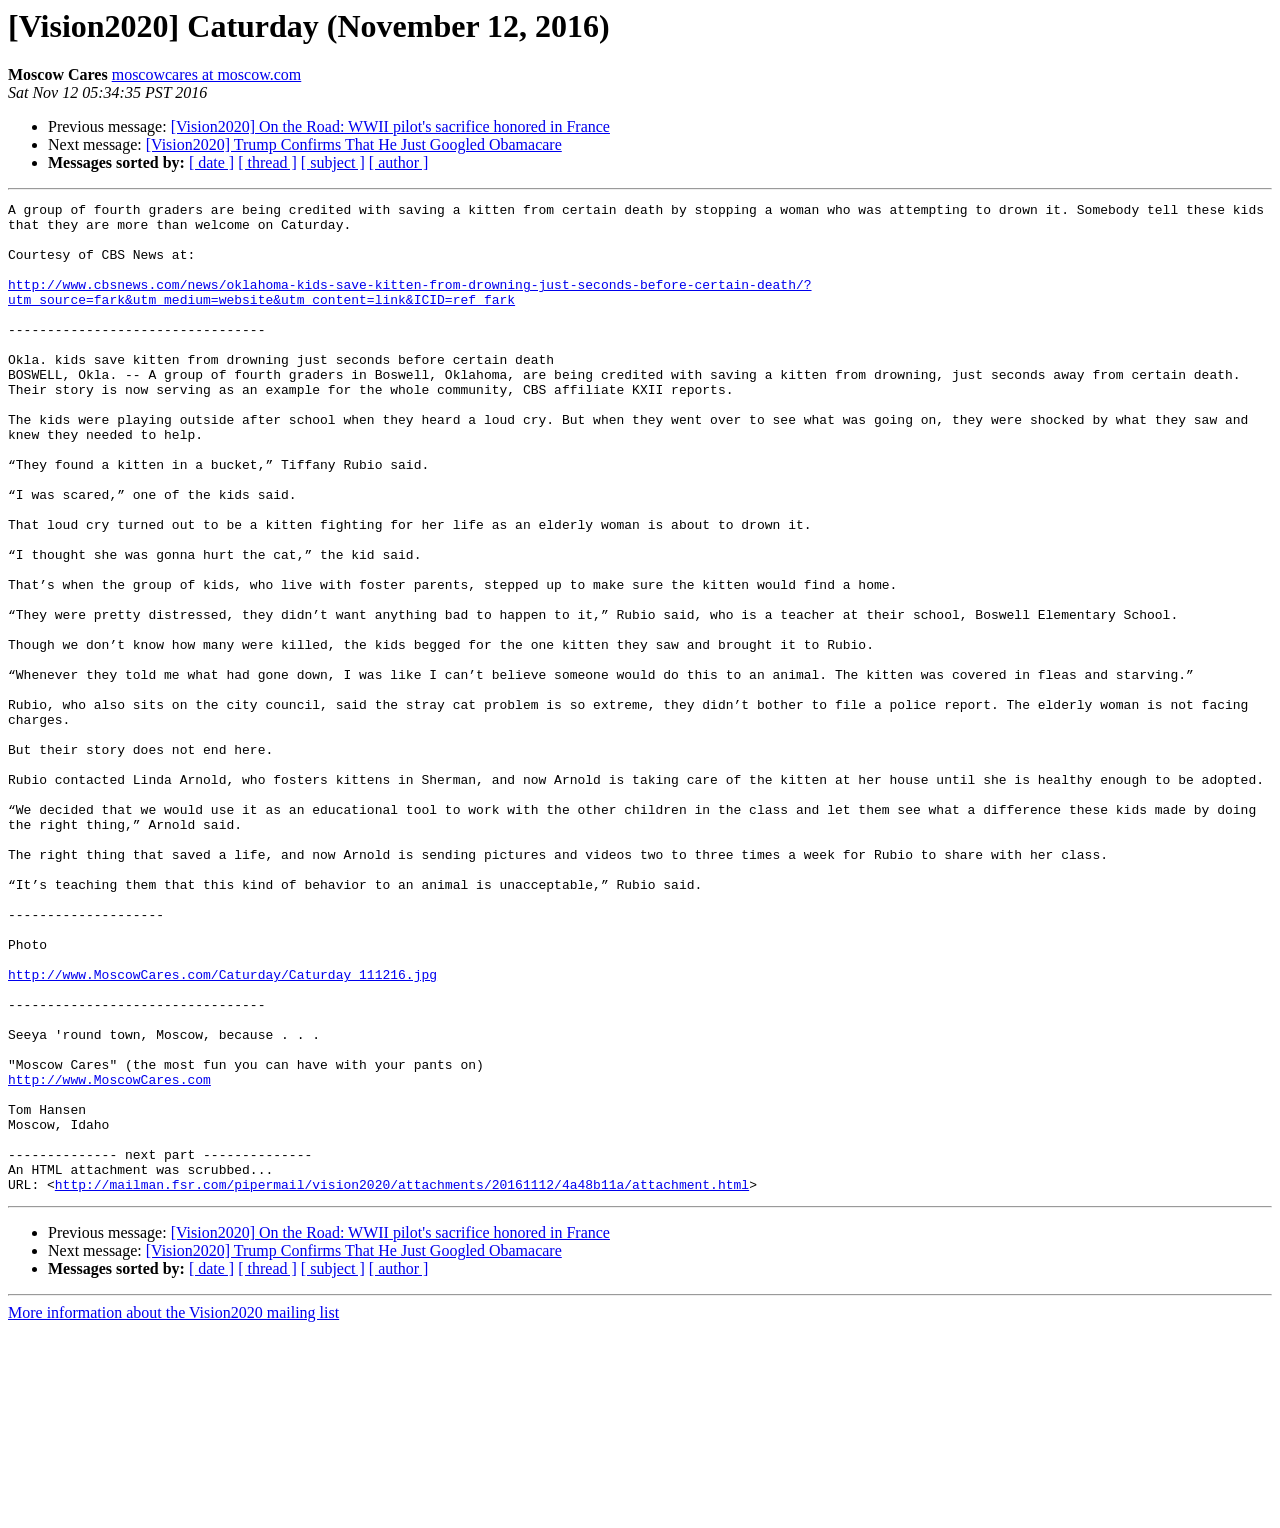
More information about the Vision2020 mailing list (173, 1510)
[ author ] (399, 162)
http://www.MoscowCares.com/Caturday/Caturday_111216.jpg (222, 1130)
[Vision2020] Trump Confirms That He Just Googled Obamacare (354, 144)
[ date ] (211, 162)
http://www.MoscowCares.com (109, 1256)
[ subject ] (333, 162)
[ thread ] (267, 162)
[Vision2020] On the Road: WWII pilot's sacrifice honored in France (390, 126)
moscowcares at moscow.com (207, 74)
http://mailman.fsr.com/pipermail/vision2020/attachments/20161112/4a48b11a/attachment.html (402, 1382)
